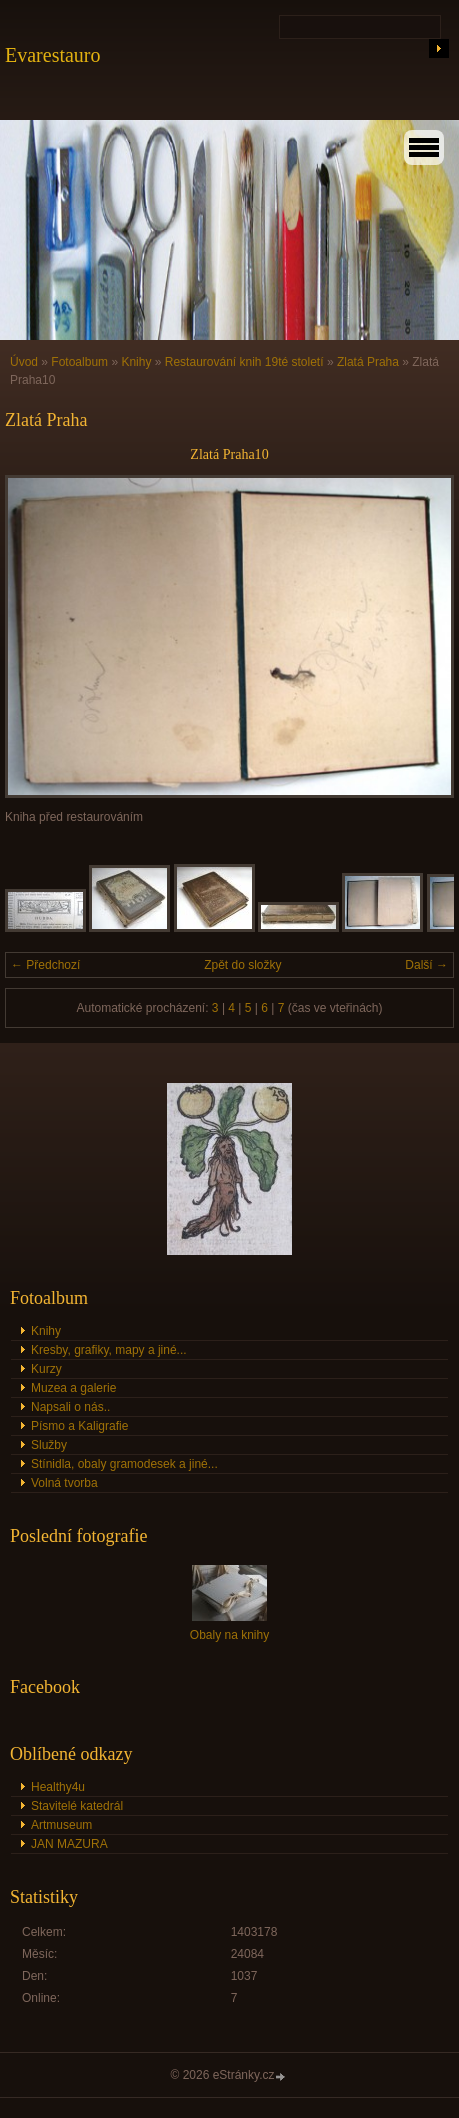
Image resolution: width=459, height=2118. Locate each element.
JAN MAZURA (69, 1844)
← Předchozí (45, 965)
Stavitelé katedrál (77, 1806)
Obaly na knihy (229, 1635)
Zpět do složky (242, 965)
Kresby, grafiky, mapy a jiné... (109, 1350)
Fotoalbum (79, 362)
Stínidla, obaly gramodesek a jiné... (124, 1464)
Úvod (24, 362)
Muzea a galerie (73, 1388)
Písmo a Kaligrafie (79, 1426)
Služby (49, 1445)
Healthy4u (58, 1787)
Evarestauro (53, 55)
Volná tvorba (64, 1483)
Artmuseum (61, 1825)
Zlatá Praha (368, 362)
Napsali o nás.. (70, 1407)
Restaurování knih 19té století (244, 362)
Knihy (136, 362)
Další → (426, 965)
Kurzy (46, 1369)
